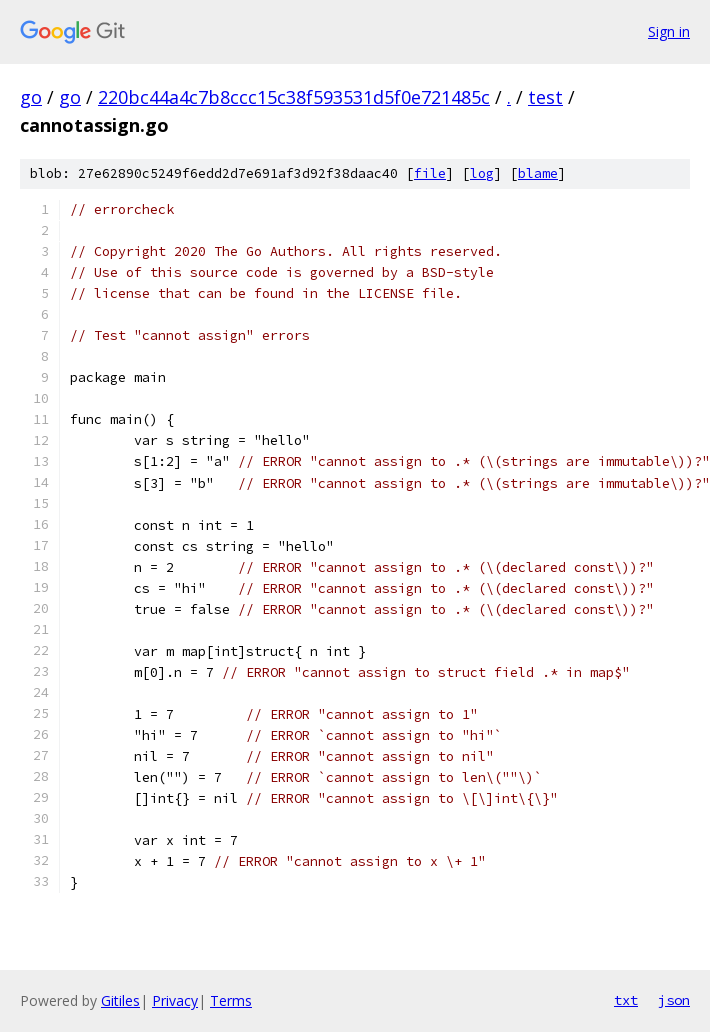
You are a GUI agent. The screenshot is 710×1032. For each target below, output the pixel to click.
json (674, 1000)
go (31, 97)
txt (626, 1000)
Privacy (175, 1000)
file (430, 173)
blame (538, 173)
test (545, 97)
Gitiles (120, 1000)
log (482, 173)
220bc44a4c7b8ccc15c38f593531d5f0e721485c (294, 97)
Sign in (669, 31)
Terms (231, 1000)
